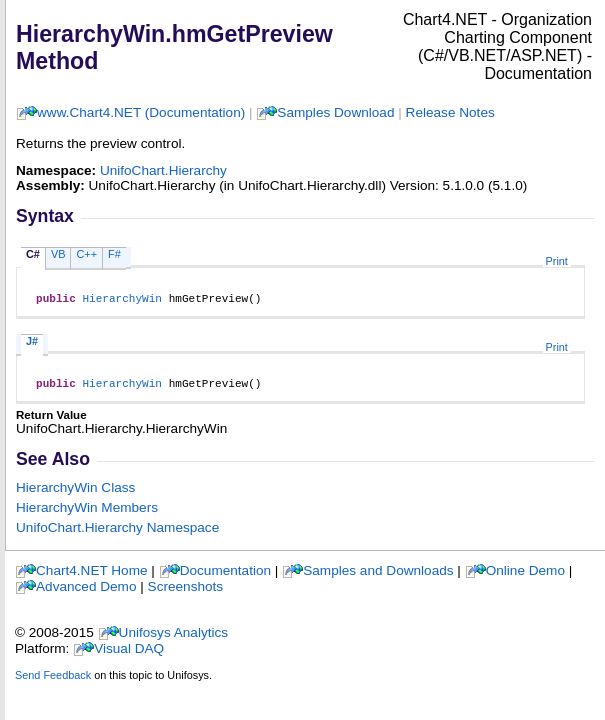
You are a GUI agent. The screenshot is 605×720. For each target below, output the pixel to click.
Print (557, 261)
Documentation (225, 576)
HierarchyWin (122, 300)
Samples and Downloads (378, 576)
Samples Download (335, 112)
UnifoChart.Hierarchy (163, 170)
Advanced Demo (86, 592)
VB (58, 254)
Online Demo (525, 576)
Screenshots (186, 592)
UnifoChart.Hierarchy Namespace (117, 533)
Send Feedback (53, 681)
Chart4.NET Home (92, 576)
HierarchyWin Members (87, 513)
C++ (86, 254)
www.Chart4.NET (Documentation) (141, 112)
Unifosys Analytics (174, 638)
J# (32, 344)
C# (33, 254)
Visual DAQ (129, 654)
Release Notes (450, 112)
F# (114, 254)
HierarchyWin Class (75, 493)
